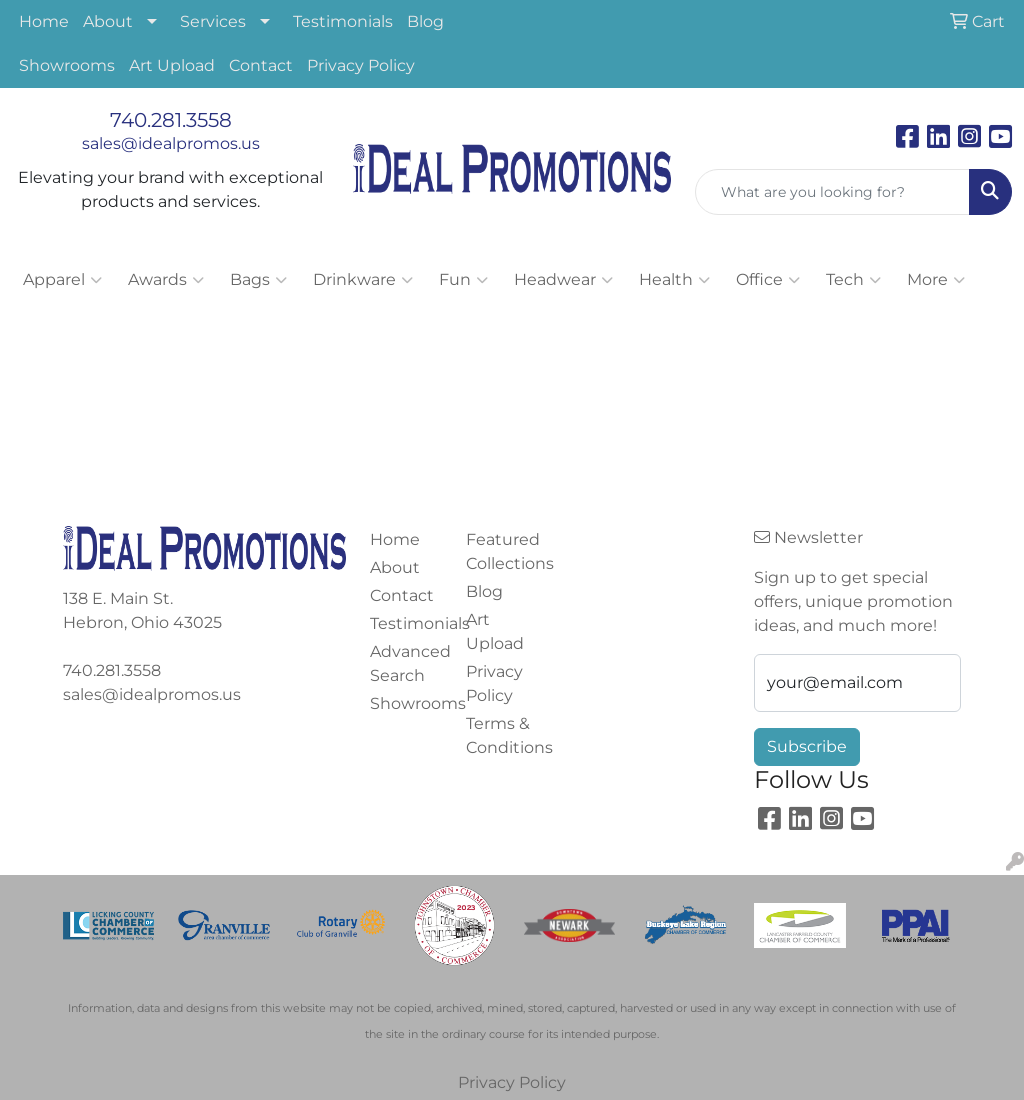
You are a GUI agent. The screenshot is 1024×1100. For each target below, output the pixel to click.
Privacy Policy (361, 65)
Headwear (563, 280)
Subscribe (807, 746)
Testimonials (343, 21)
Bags (258, 280)
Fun (463, 280)
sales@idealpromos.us (171, 143)
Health (674, 280)
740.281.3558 (171, 120)
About (108, 21)
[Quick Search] (832, 192)
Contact (261, 65)
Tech (853, 280)
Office (768, 280)
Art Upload (172, 65)
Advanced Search (406, 663)
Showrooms (67, 65)
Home (44, 21)
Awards (166, 280)
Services (213, 21)
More (936, 280)
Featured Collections (502, 551)
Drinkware (363, 280)
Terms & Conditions (502, 735)
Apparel (62, 280)
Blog (425, 21)
